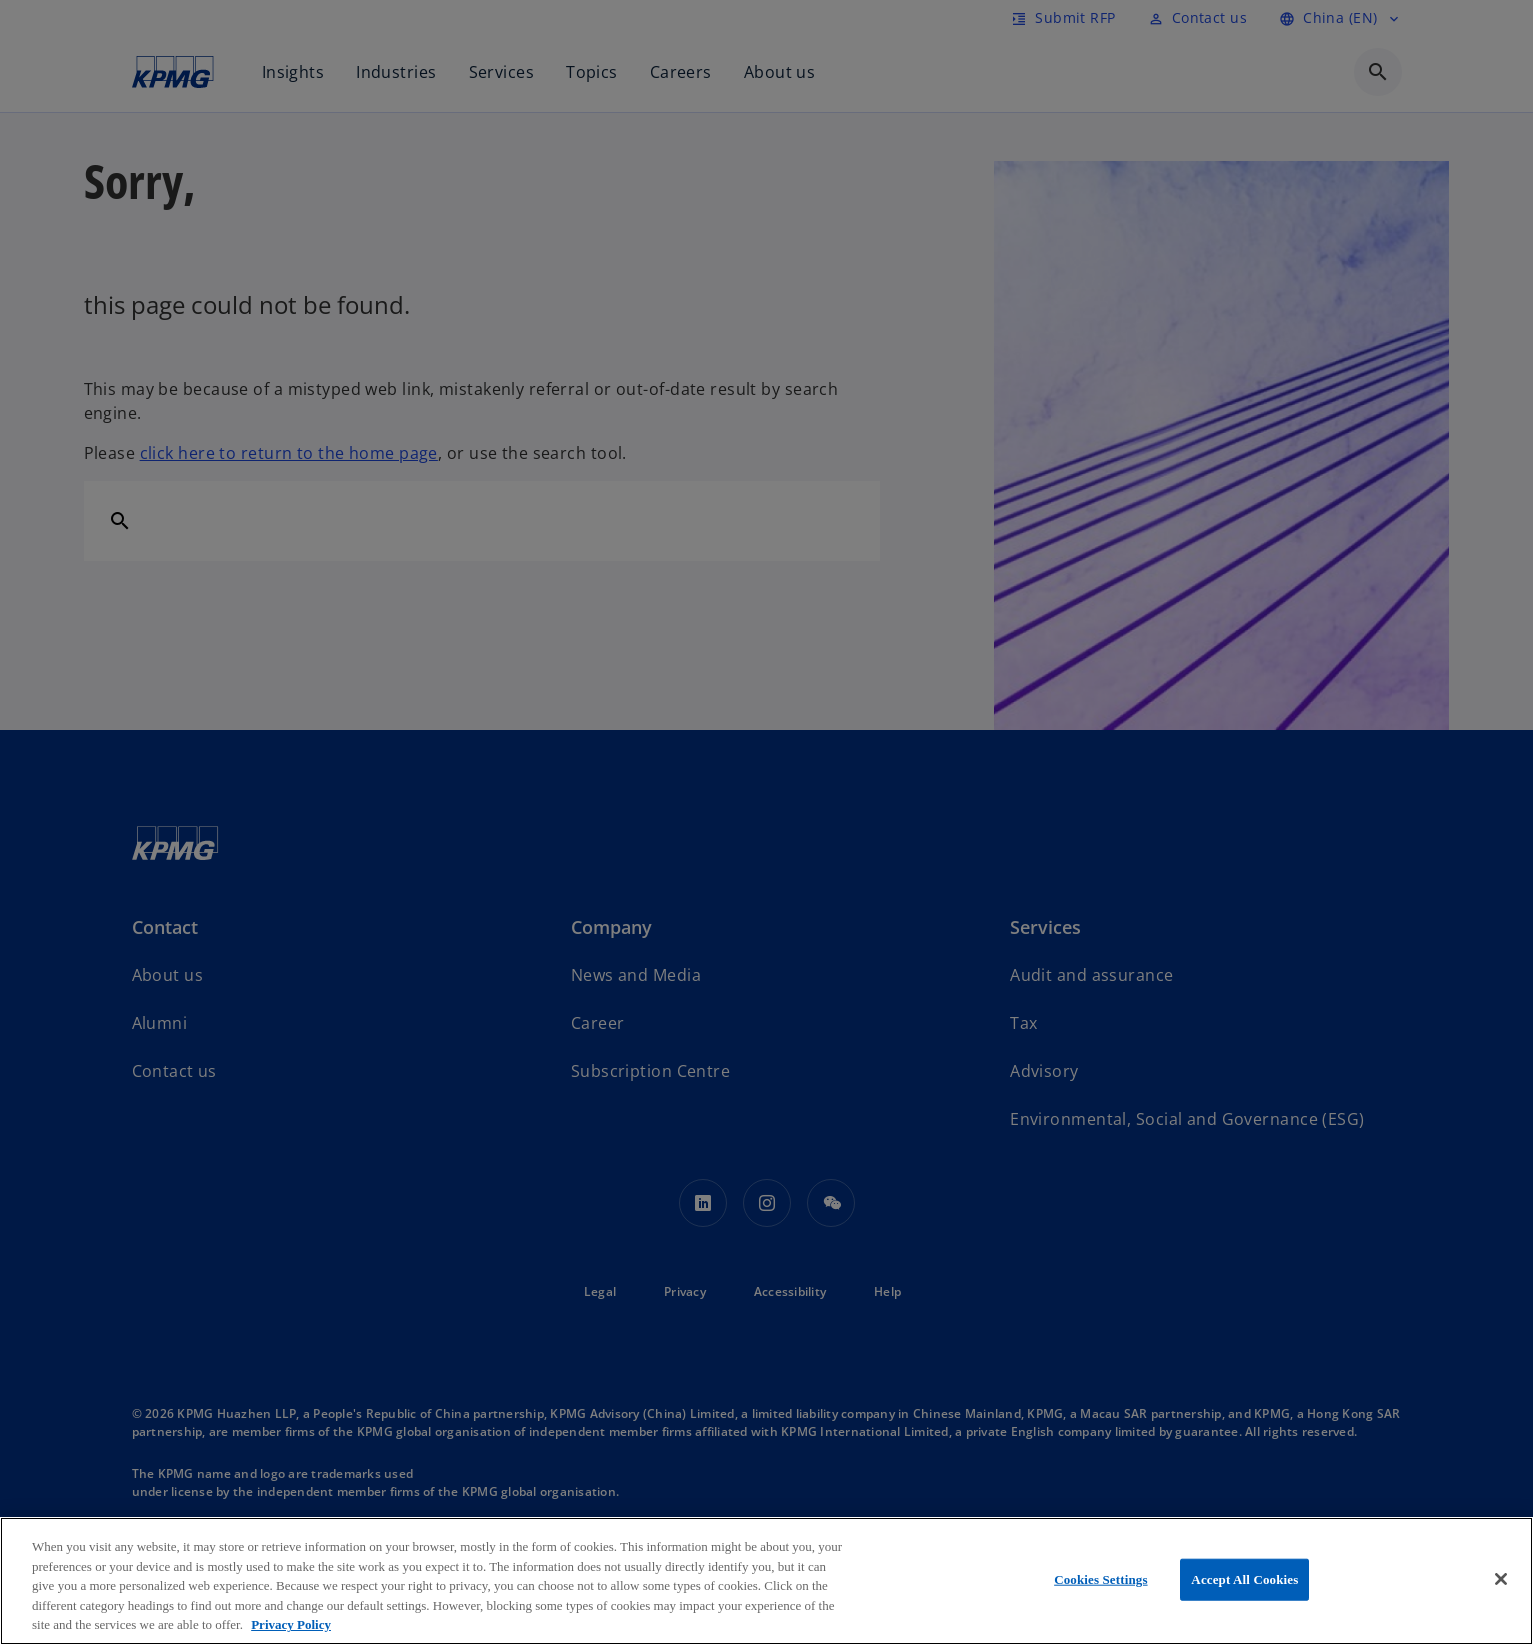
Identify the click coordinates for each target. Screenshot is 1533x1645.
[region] (766, 1581)
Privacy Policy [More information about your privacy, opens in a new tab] (291, 1624)
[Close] (1501, 1579)
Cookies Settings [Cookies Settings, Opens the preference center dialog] (1100, 1579)
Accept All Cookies (1244, 1579)
